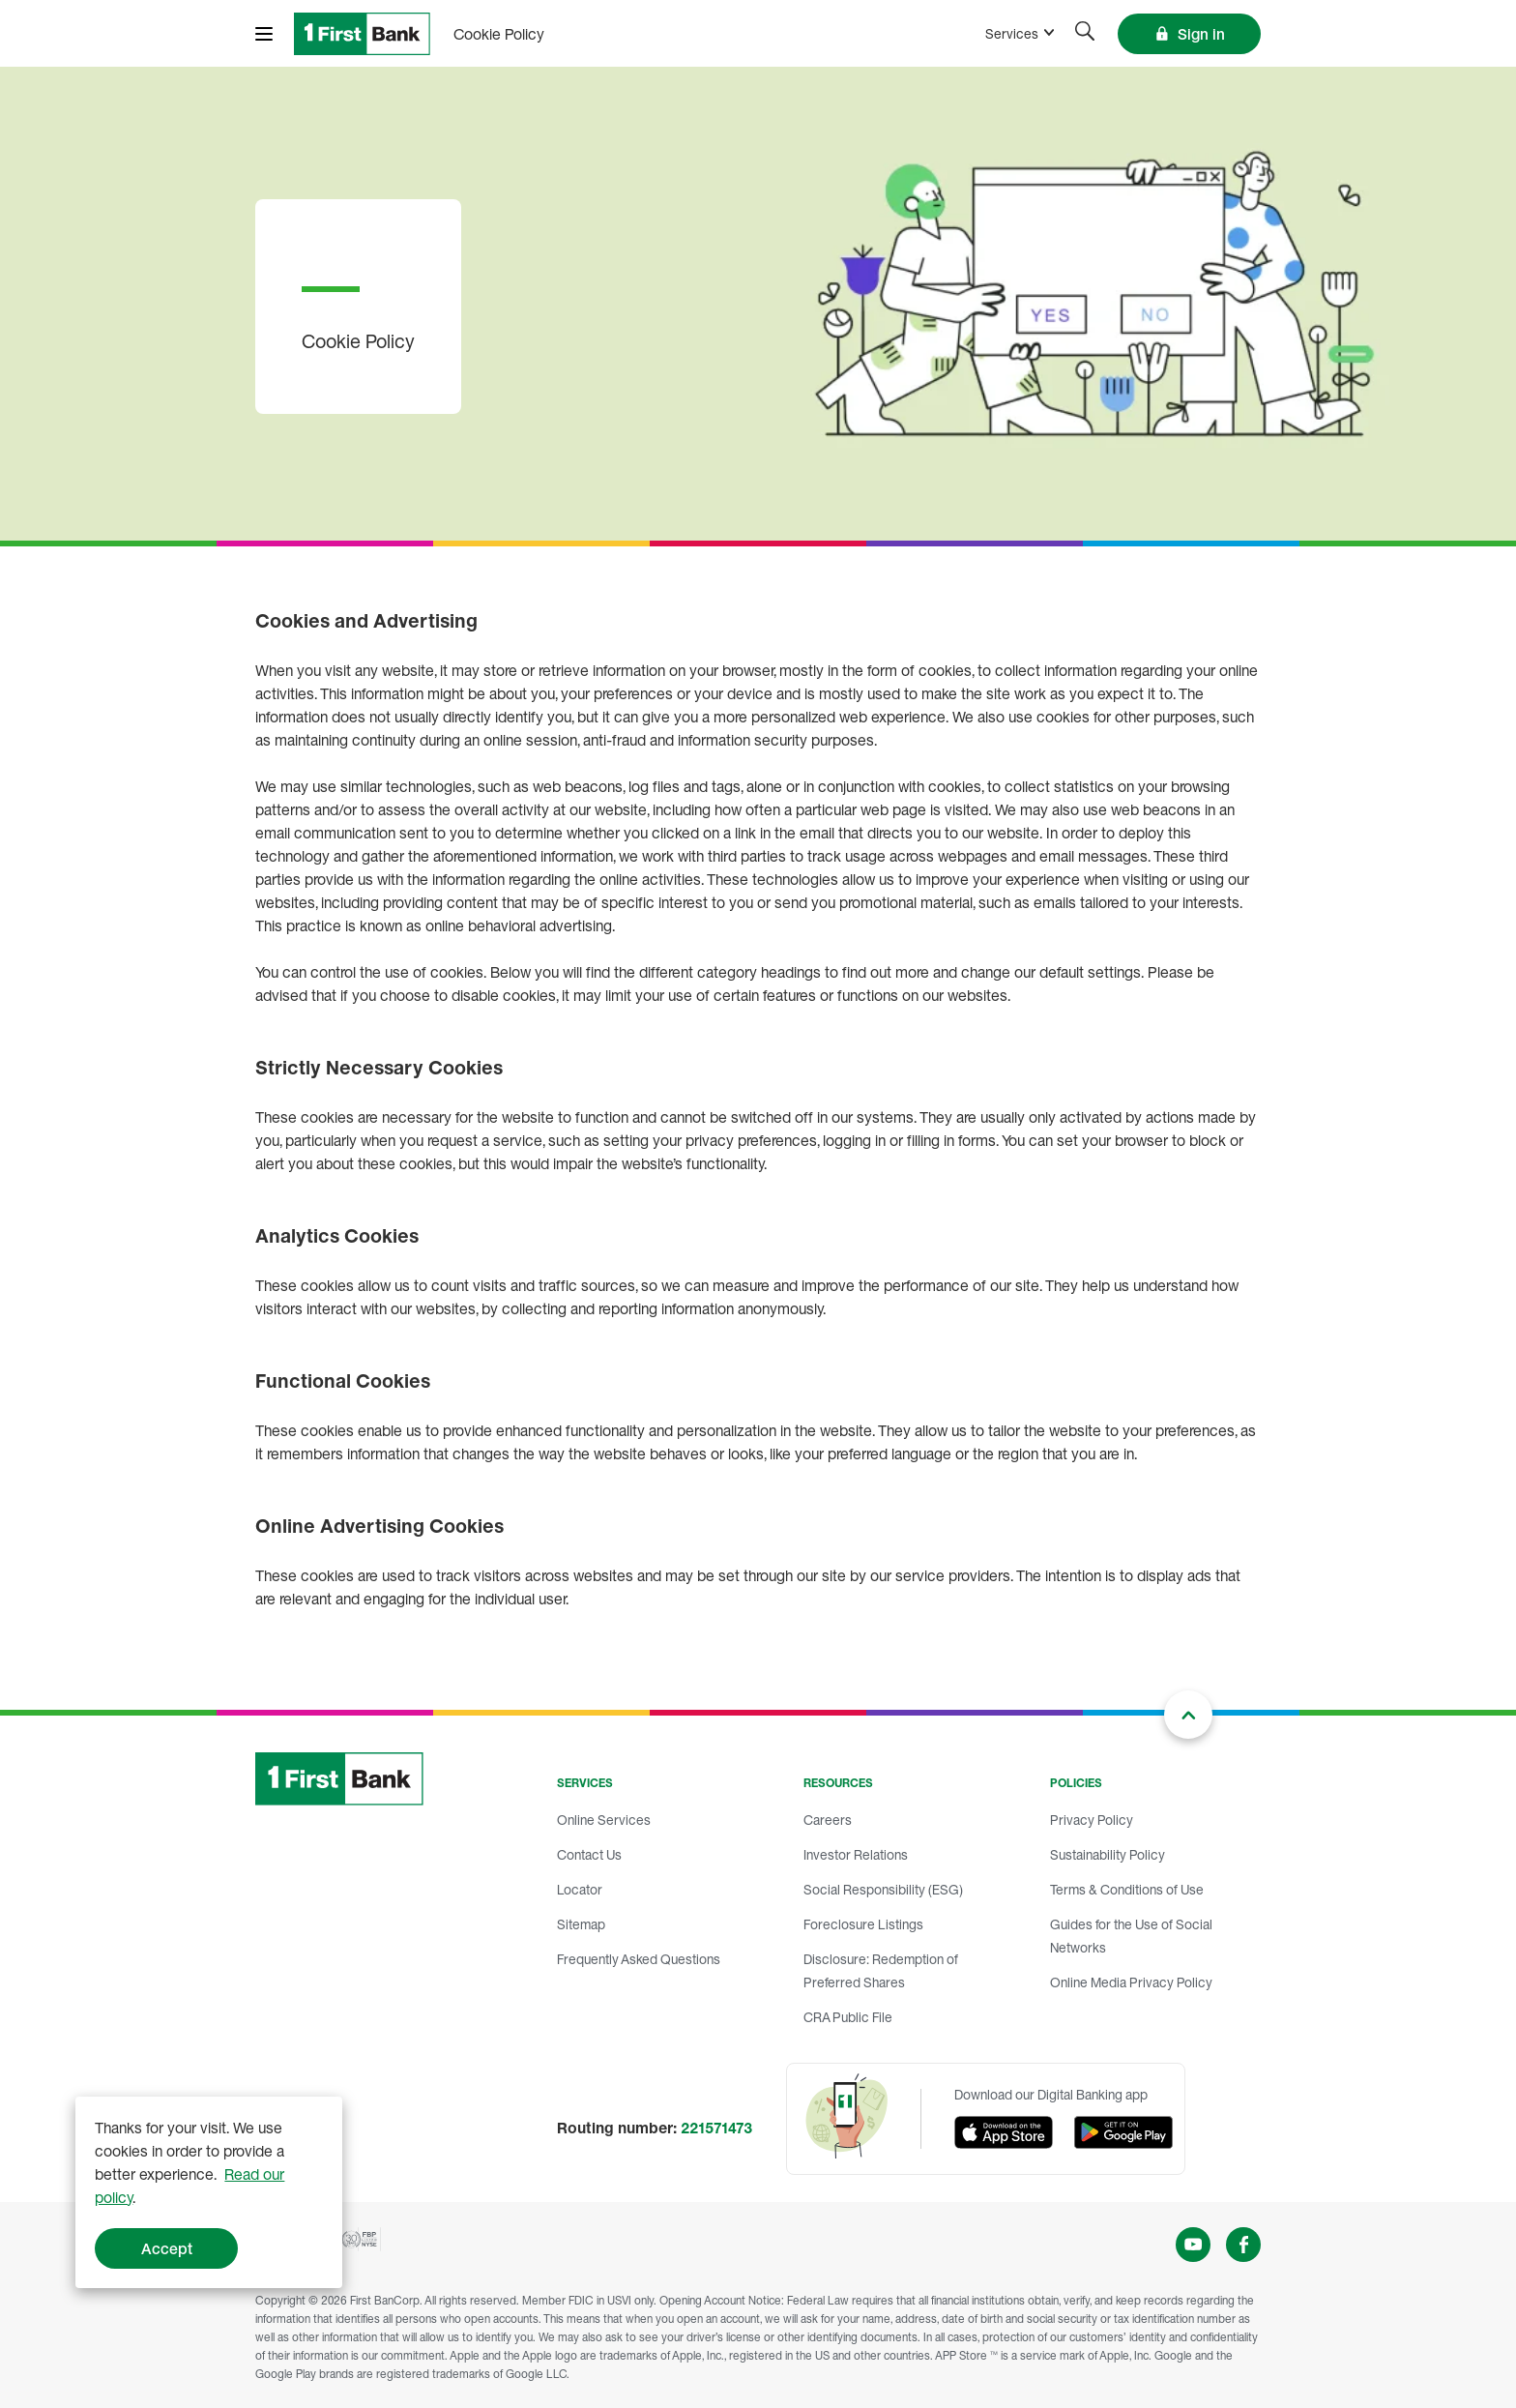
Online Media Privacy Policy (1131, 1982)
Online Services (604, 1819)
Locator (579, 1889)
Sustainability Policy (1107, 1854)
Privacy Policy (1091, 1819)
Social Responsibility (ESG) (883, 1889)
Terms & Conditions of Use (1127, 1889)
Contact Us (589, 1854)
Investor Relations (855, 1854)
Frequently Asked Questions (638, 1959)
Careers (827, 1819)
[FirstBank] (362, 34)
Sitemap (581, 1924)
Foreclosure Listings (863, 1924)
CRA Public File (847, 2017)
